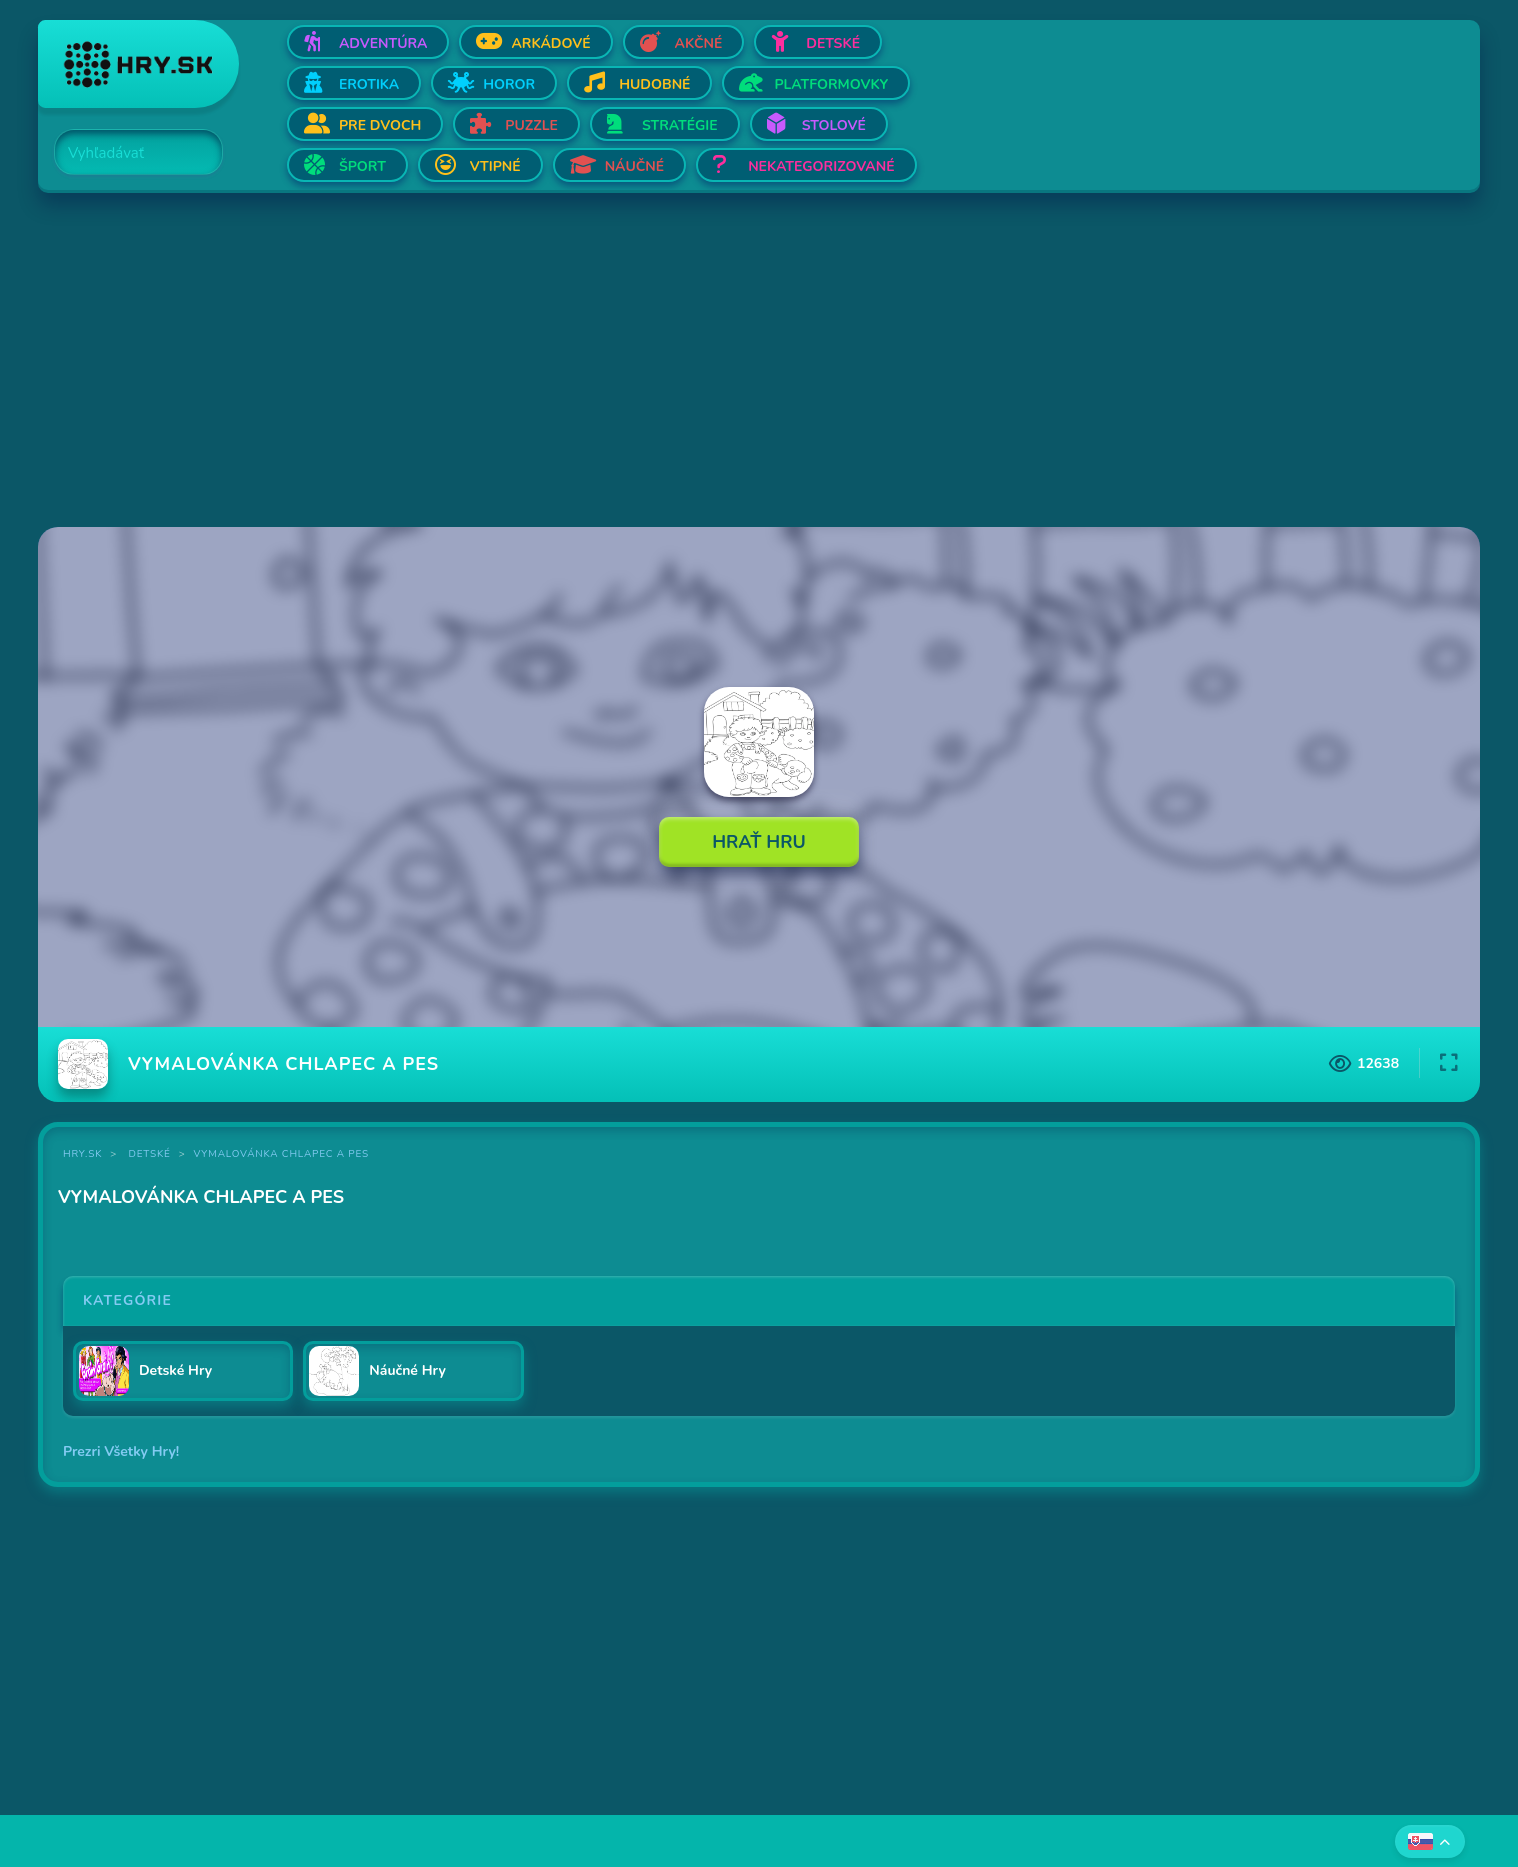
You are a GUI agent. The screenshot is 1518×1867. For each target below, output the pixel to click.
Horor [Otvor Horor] (509, 84)
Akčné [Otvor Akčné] (699, 43)
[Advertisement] (638, 362)
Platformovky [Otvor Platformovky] (831, 84)
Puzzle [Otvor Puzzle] (531, 125)
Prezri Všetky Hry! (121, 1451)
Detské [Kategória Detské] (150, 1154)
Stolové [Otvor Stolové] (834, 125)
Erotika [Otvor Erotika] (369, 84)
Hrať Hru (759, 842)
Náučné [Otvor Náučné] (635, 166)
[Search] (127, 153)
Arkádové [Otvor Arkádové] (550, 43)
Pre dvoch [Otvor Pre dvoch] (380, 125)
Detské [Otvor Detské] (833, 43)
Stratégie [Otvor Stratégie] (680, 125)
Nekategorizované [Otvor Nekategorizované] (821, 166)
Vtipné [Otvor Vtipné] (495, 166)
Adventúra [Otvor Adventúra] (383, 43)
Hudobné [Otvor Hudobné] (654, 84)
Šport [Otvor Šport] (362, 166)
